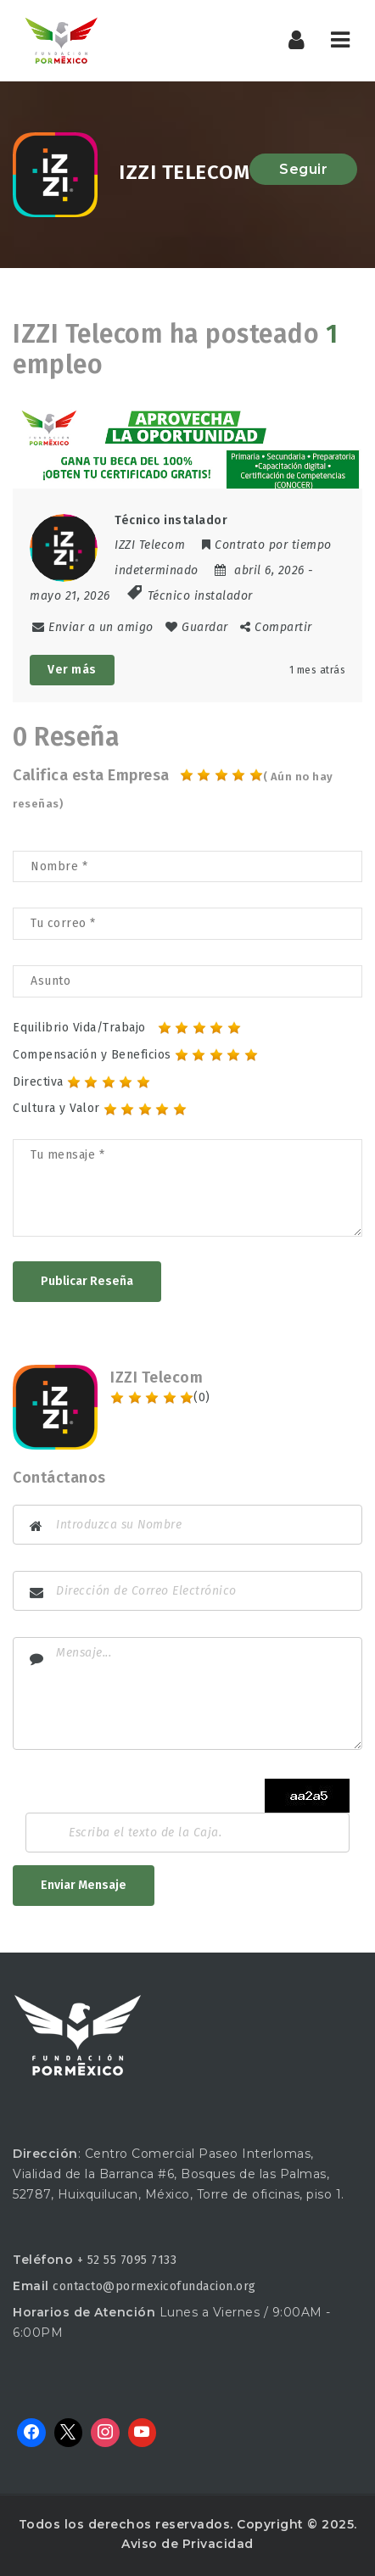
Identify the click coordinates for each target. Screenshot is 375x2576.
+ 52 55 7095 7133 (127, 2260)
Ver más (72, 669)
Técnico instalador (200, 596)
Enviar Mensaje (83, 1885)
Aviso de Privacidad (187, 2543)
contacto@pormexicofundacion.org (154, 2286)
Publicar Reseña (87, 1281)
